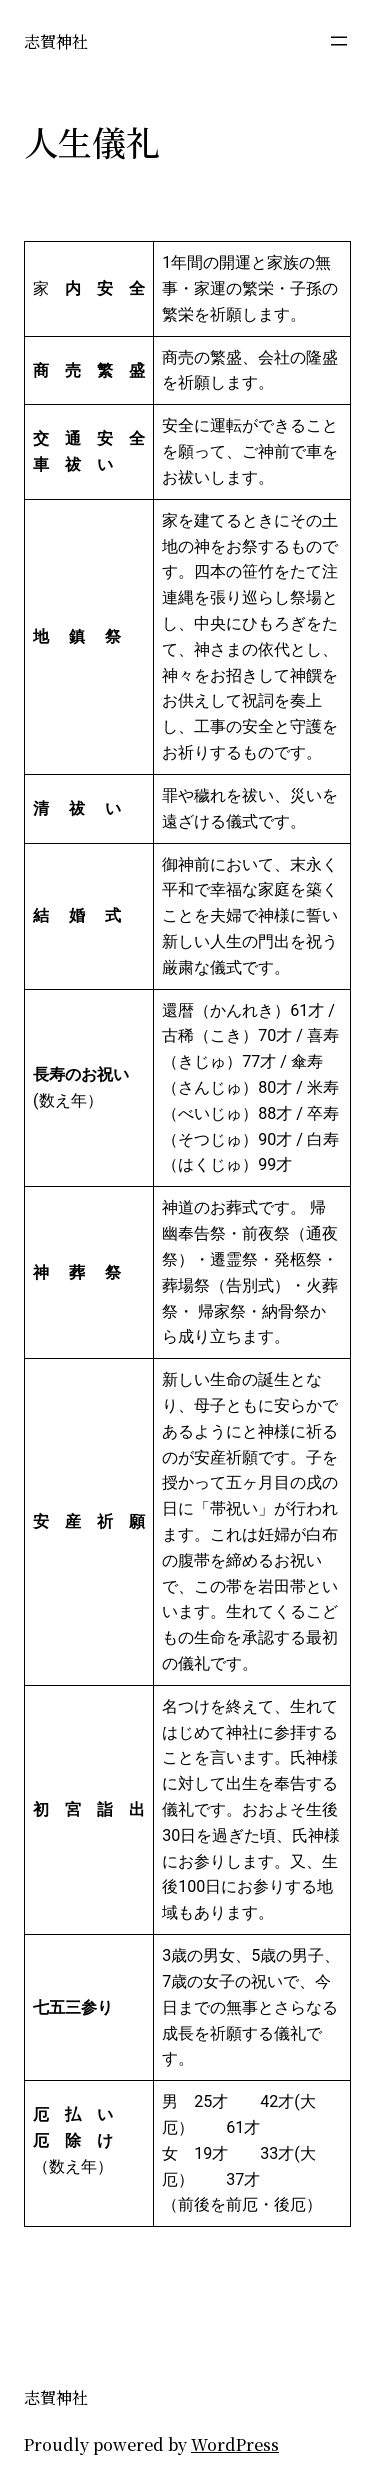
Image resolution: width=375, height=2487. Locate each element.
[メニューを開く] (339, 41)
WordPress (235, 2444)
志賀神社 (56, 41)
